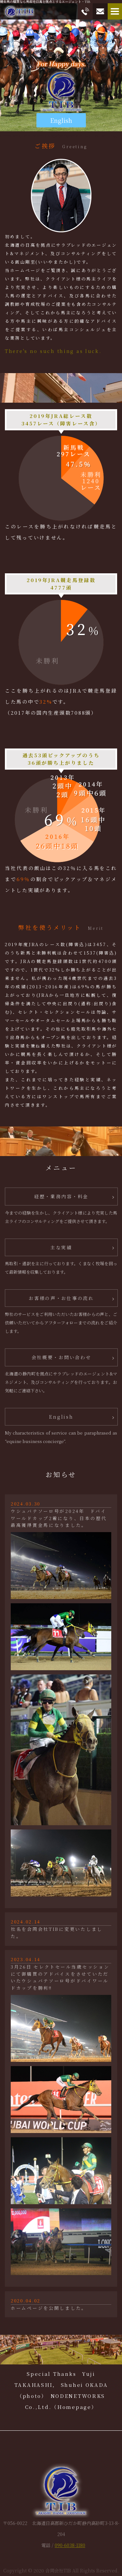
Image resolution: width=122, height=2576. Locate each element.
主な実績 (61, 1247)
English (61, 120)
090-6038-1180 (70, 2545)
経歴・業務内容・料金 (61, 1196)
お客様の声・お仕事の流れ (61, 1298)
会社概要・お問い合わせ (61, 1357)
